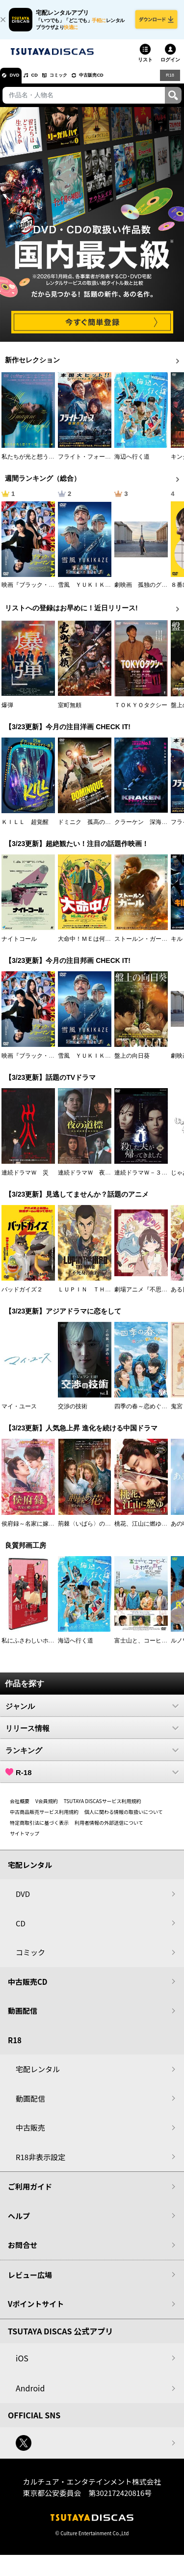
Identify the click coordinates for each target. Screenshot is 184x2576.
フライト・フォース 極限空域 (99, 463)
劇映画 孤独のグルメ (143, 591)
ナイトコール (19, 945)
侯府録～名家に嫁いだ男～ (36, 1530)
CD (46, 81)
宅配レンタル (38, 2076)
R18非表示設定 (40, 2163)
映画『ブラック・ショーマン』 (42, 591)
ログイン (170, 66)
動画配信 (22, 2017)
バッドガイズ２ (22, 1296)
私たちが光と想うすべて (33, 463)
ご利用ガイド (30, 2193)
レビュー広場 (30, 2281)
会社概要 (19, 1807)
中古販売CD (120, 81)
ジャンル (92, 1712)
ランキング (92, 1756)
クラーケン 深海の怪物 (146, 828)
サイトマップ (24, 1839)
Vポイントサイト (36, 2310)
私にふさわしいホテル (30, 1647)
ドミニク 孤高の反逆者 (90, 828)
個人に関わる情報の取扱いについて (123, 1818)
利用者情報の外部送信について (109, 1829)
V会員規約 (46, 1807)
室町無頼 (69, 711)
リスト (145, 66)
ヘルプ (19, 2222)
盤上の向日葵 (132, 1062)
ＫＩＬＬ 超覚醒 (25, 828)
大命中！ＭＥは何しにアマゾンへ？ (105, 945)
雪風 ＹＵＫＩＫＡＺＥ (90, 591)
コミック (77, 81)
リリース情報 (92, 1734)
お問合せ (22, 2252)
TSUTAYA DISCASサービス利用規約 (102, 1807)
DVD (19, 81)
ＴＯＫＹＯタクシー (140, 711)
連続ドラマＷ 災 (25, 1179)
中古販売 (30, 2134)
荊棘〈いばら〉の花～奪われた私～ (105, 1530)
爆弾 (7, 711)
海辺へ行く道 (132, 463)
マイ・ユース (19, 1413)
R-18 (92, 1778)
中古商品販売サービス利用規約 (44, 1818)
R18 (169, 81)
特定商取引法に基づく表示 (39, 1829)
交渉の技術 (72, 1413)
